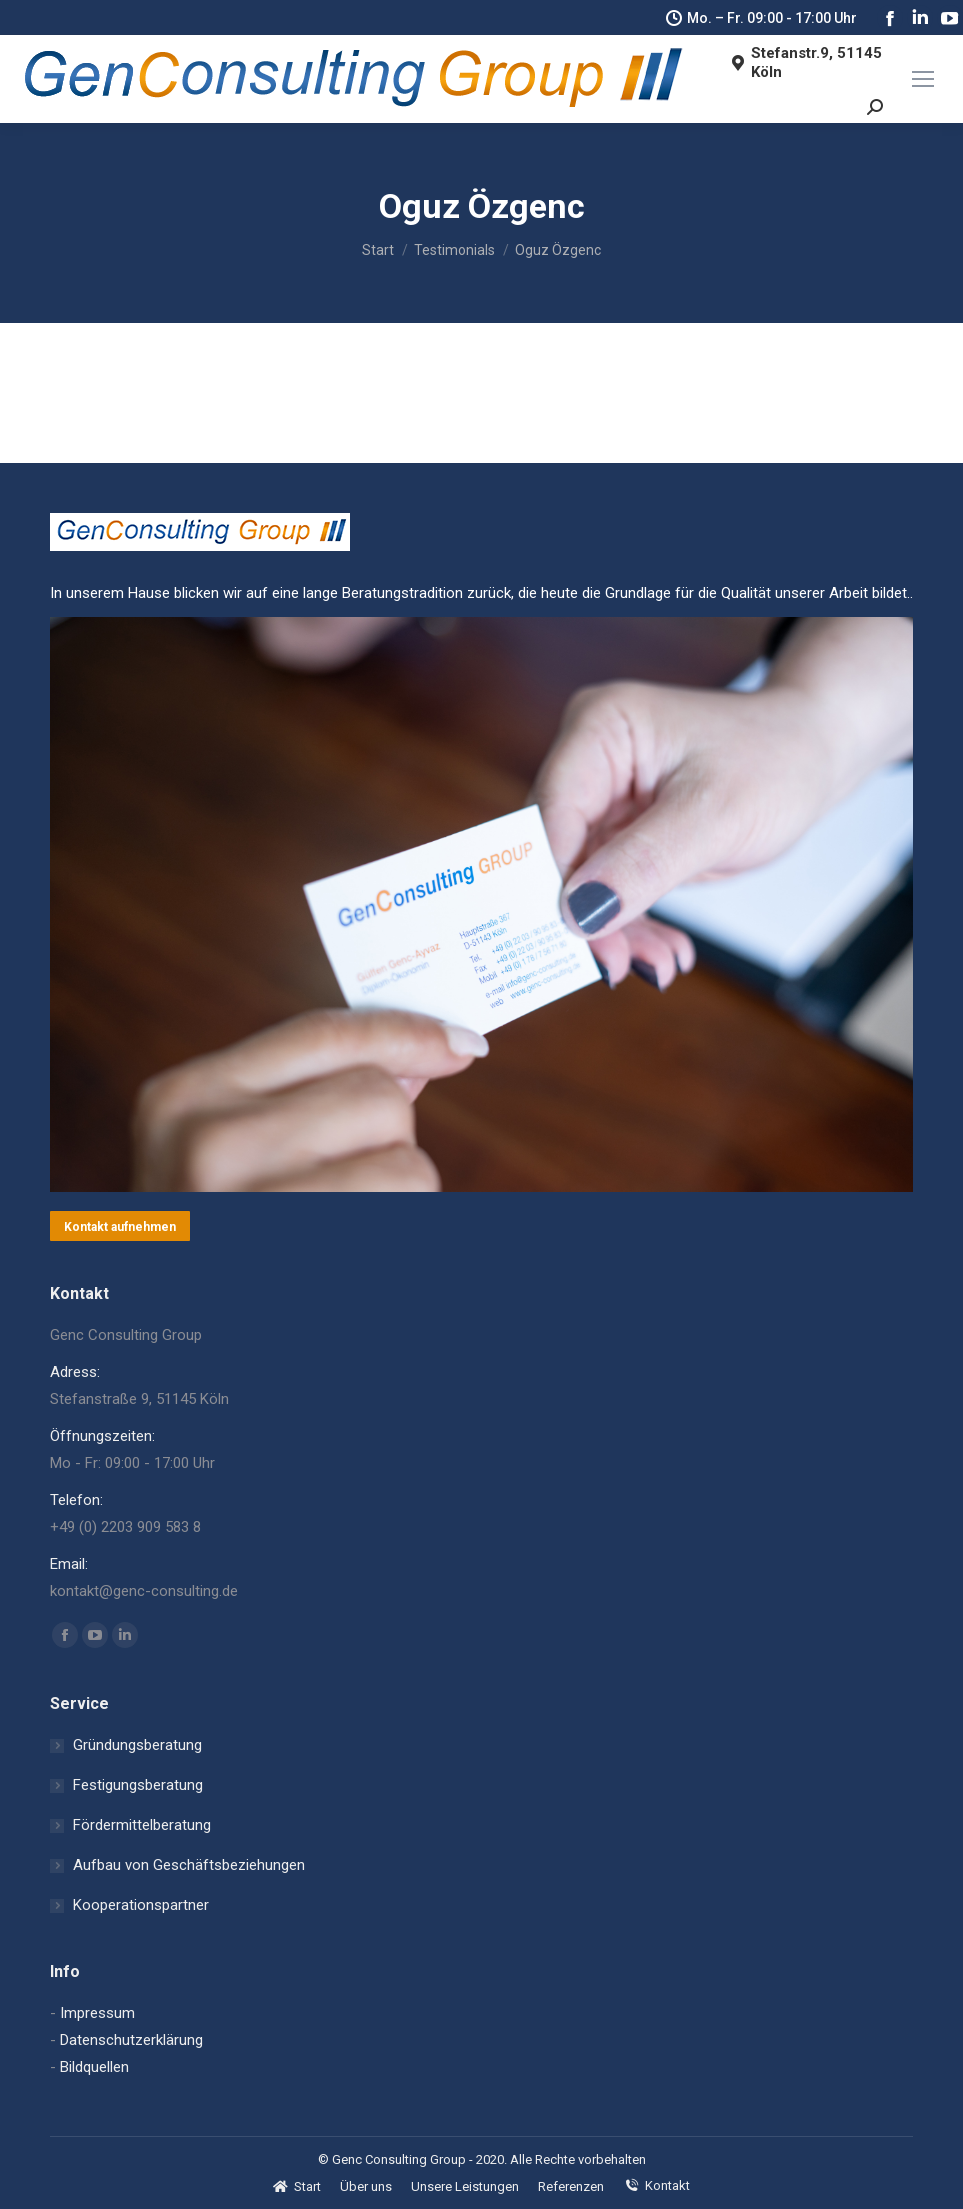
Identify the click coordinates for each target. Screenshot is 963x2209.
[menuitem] (297, 2186)
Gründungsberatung (137, 1745)
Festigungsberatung (138, 1785)
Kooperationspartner (141, 1905)
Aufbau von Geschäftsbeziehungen (189, 1865)
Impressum (97, 2013)
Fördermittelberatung (142, 1825)
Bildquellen (94, 2067)
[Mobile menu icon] (923, 79)
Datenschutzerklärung (131, 2040)
